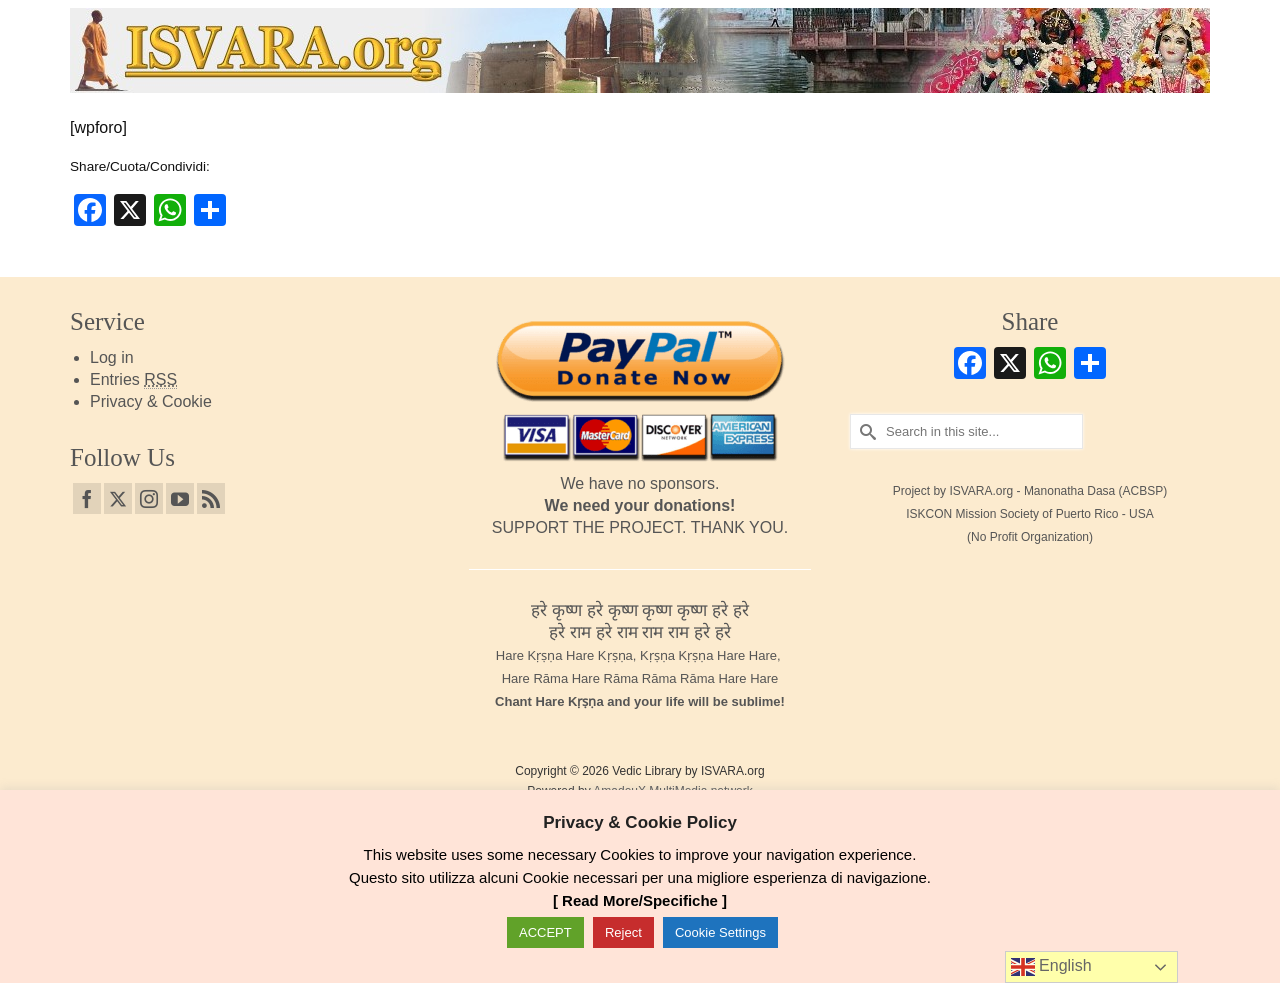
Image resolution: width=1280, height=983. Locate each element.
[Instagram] (149, 498)
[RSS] (211, 498)
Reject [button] (623, 932)
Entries (133, 380)
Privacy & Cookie (151, 401)
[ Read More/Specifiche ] (640, 900)
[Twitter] (118, 498)
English (1051, 967)
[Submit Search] (865, 431)
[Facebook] (87, 498)
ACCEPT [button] (545, 932)
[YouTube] (180, 498)
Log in (112, 357)
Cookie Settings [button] (720, 932)
